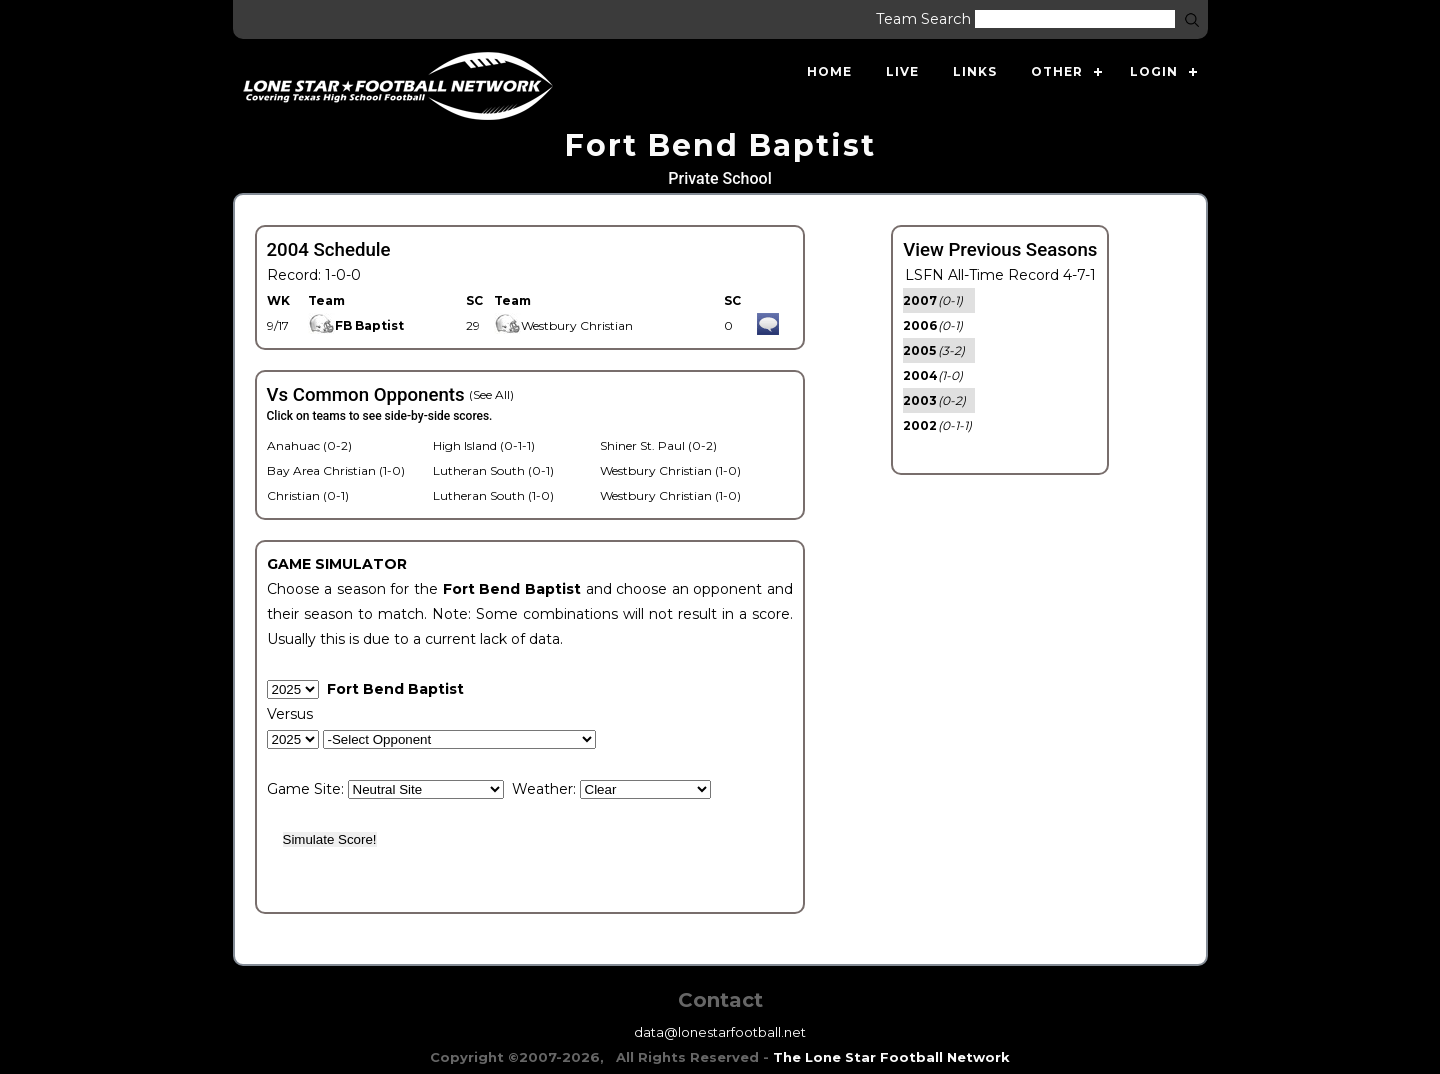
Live (902, 71)
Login (1154, 71)
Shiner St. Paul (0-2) (658, 445)
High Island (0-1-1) (484, 445)
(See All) (491, 394)
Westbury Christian (563, 325)
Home (829, 71)
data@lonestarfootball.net (720, 1032)
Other (1057, 71)
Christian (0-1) (308, 495)
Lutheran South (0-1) (493, 470)
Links (975, 71)
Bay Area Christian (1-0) (336, 470)
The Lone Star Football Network (891, 1057)
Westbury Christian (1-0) (670, 470)
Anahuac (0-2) (309, 445)
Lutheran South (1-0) (493, 495)
